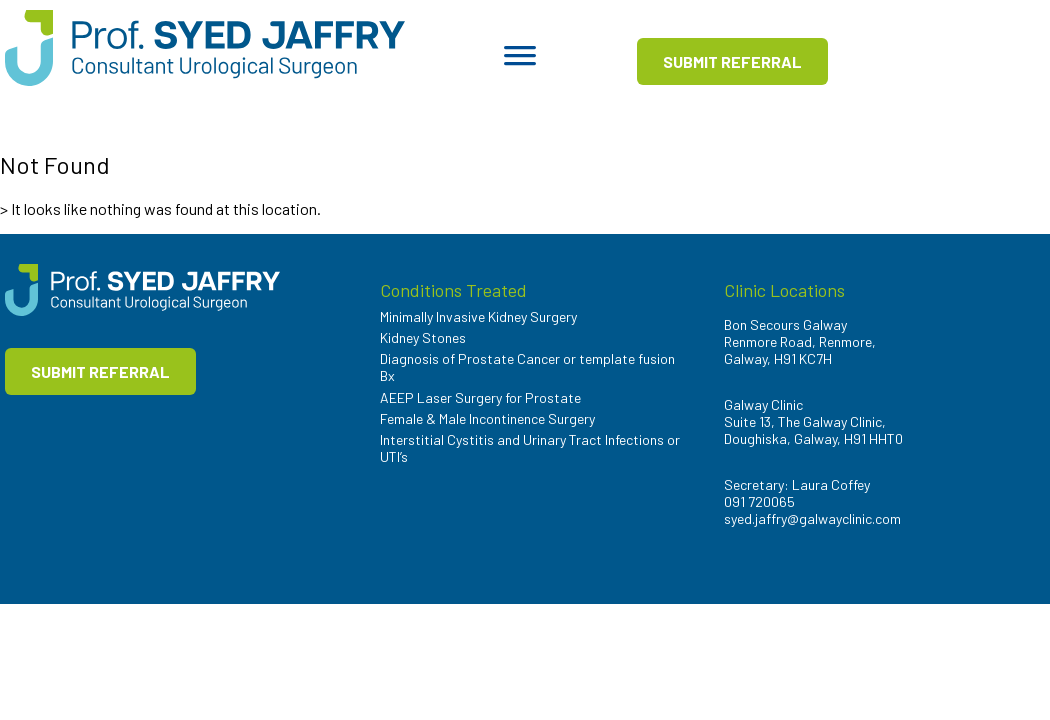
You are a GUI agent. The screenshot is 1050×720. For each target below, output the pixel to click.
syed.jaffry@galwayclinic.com (812, 518)
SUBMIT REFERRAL (732, 61)
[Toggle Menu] (520, 62)
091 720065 (759, 501)
